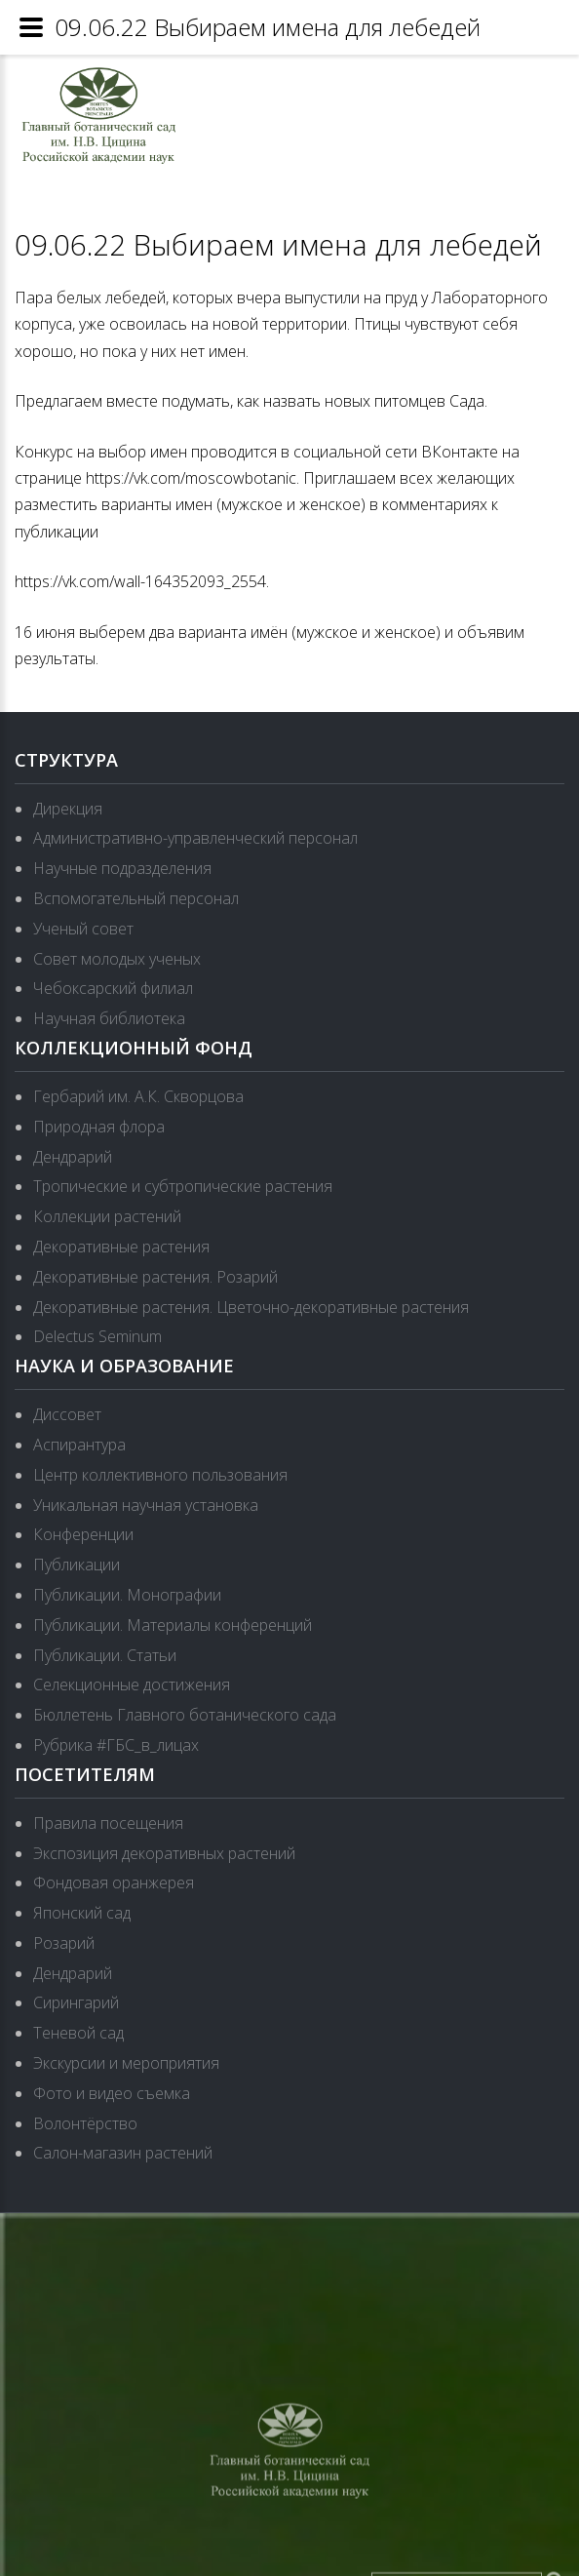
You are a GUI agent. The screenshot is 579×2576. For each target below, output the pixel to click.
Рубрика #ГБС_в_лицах (116, 1745)
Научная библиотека (109, 1018)
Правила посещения (108, 1823)
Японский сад (82, 1912)
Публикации (76, 1564)
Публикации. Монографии (127, 1594)
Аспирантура (79, 1444)
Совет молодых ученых (117, 959)
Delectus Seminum (97, 1336)
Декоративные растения (121, 1246)
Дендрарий (72, 1157)
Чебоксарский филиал (113, 988)
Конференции (83, 1534)
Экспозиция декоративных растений (164, 1853)
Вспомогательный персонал (136, 898)
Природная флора (99, 1126)
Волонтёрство (85, 2123)
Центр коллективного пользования (160, 1475)
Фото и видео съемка (111, 2093)
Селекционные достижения (131, 1684)
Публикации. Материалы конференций (172, 1625)
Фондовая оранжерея (113, 1882)
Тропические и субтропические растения (182, 1186)
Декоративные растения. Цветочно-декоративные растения (251, 1307)
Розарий (64, 1943)
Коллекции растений (107, 1216)
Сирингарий (76, 2002)
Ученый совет (83, 928)
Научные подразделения (122, 868)
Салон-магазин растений (122, 2152)
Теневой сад (78, 2032)
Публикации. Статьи (104, 1655)
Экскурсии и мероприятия (126, 2063)
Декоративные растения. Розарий (155, 1277)
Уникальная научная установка (145, 1505)
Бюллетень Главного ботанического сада (184, 1714)
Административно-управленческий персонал (195, 838)
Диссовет (67, 1414)
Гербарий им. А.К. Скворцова (138, 1096)
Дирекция (67, 808)
